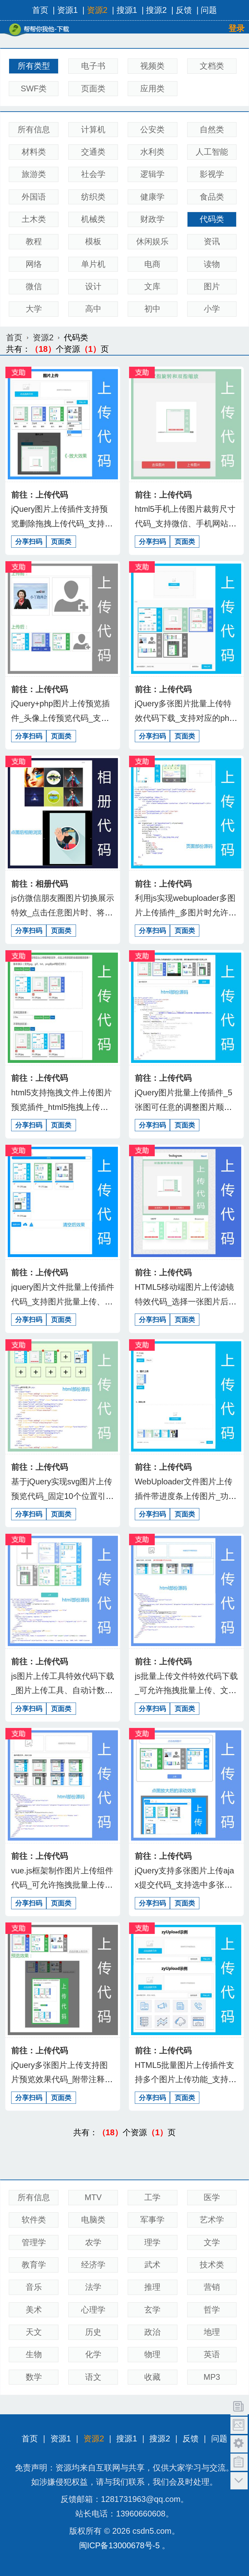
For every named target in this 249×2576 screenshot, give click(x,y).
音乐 (34, 2287)
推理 (152, 2287)
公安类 (152, 129)
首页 (40, 10)
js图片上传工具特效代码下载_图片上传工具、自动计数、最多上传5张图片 (62, 1690)
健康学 (152, 196)
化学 (93, 2354)
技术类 (212, 2264)
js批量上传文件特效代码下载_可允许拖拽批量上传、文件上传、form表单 (186, 1690)
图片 (212, 286)
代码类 (212, 219)
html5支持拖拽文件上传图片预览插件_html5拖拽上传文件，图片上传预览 (61, 1107)
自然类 (212, 129)
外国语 (34, 196)
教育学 (34, 2264)
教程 (34, 241)
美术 (34, 2309)
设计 (93, 286)
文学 (212, 2242)
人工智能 (212, 151)
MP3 (212, 2376)
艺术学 (212, 2219)
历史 (93, 2331)
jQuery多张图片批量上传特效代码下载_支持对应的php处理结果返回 (184, 718)
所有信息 (34, 129)
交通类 (93, 151)
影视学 (212, 174)
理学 (152, 2242)
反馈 (184, 10)
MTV (92, 2197)
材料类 (34, 151)
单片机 (93, 264)
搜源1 (127, 10)
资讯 (212, 241)
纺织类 (93, 196)
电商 (152, 264)
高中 (93, 308)
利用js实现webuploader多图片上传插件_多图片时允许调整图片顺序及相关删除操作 (185, 912)
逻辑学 (152, 174)
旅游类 (34, 174)
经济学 (93, 2264)
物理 (152, 2354)
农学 (93, 2242)
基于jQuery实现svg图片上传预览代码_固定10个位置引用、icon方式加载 (61, 1496)
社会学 (93, 174)
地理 (212, 2331)
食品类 (212, 196)
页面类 (93, 88)
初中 (152, 308)
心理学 (93, 2309)
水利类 (152, 151)
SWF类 (34, 88)
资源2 (97, 10)
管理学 (34, 2242)
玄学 (152, 2309)
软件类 (34, 2219)
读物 (212, 264)
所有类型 (34, 65)
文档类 (212, 65)
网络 (34, 264)
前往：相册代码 (39, 883)
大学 (34, 308)
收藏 (152, 2376)
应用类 (152, 88)
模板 (93, 241)
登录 (236, 28)
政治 (152, 2331)
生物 (34, 2354)
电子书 (93, 65)
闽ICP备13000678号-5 (119, 2545)
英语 (212, 2354)
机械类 (93, 219)
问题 (209, 10)
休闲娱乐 (152, 241)
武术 (152, 2264)
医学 (212, 2197)
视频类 (152, 65)
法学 (93, 2287)
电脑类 (93, 2219)
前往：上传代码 (39, 494)
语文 (93, 2376)
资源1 (67, 10)
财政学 (152, 219)
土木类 (34, 219)
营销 (212, 2287)
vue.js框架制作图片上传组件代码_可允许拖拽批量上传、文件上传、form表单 (62, 1885)
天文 (34, 2331)
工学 (152, 2197)
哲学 (212, 2309)
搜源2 (156, 10)
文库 (152, 286)
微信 (34, 286)
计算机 (93, 129)
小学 (212, 308)
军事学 (152, 2219)
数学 (34, 2376)
